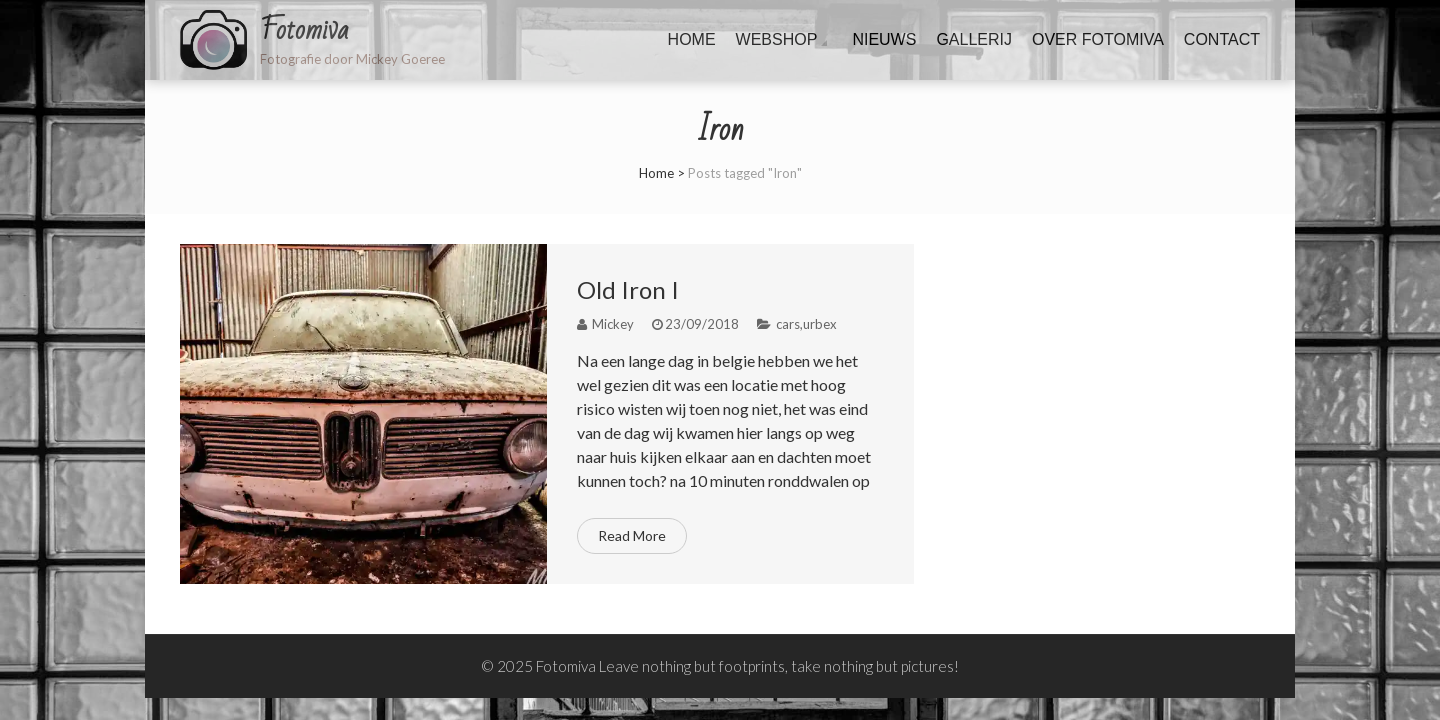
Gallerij (974, 39)
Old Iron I (628, 289)
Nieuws (884, 39)
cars (788, 324)
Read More (632, 535)
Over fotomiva (1098, 39)
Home (692, 39)
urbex (820, 324)
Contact (1222, 39)
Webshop (777, 39)
